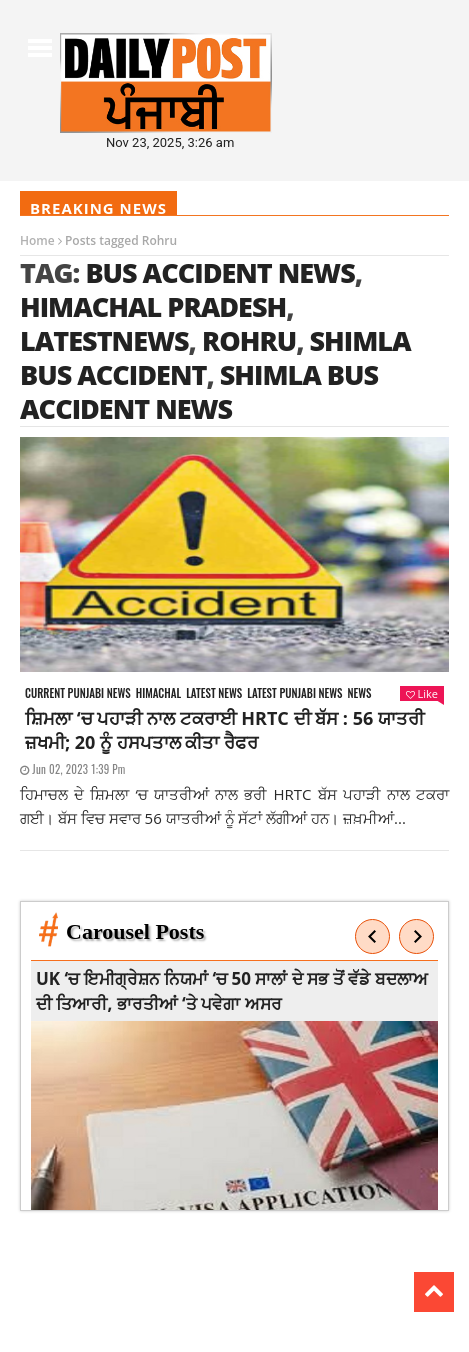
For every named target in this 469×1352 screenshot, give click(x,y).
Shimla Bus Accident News (199, 391)
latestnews (104, 340)
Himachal (158, 693)
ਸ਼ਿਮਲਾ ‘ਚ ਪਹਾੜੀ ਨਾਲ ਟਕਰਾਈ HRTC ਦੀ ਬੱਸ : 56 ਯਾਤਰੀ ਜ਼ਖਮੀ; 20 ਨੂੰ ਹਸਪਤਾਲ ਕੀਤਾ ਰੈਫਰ (224, 730)
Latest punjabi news (294, 693)
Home (37, 240)
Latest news (214, 693)
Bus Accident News (219, 272)
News (360, 693)
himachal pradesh (153, 306)
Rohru (249, 340)
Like (422, 693)
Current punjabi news (78, 693)
